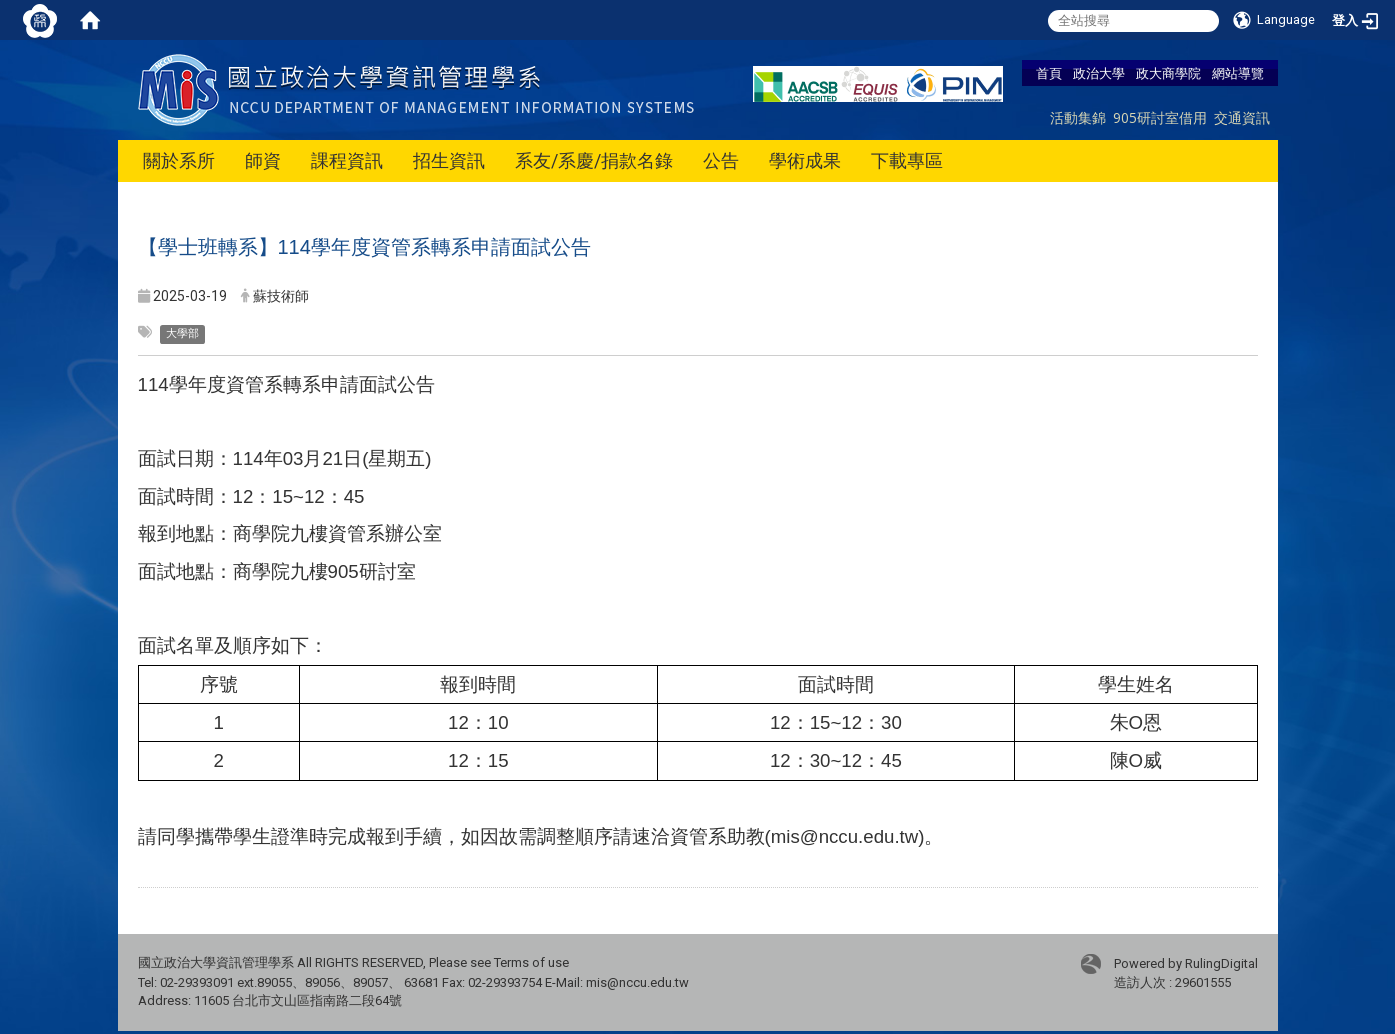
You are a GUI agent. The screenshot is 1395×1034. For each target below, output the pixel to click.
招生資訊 (449, 160)
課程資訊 (347, 160)
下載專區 (907, 160)
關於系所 (179, 160)
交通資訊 (1242, 117)
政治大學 (1099, 73)
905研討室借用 (1160, 117)
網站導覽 (1238, 73)
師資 (263, 160)
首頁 (1049, 73)
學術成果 (805, 160)
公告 (721, 160)
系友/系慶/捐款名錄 (594, 160)
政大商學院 (1168, 73)
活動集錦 (1078, 117)
